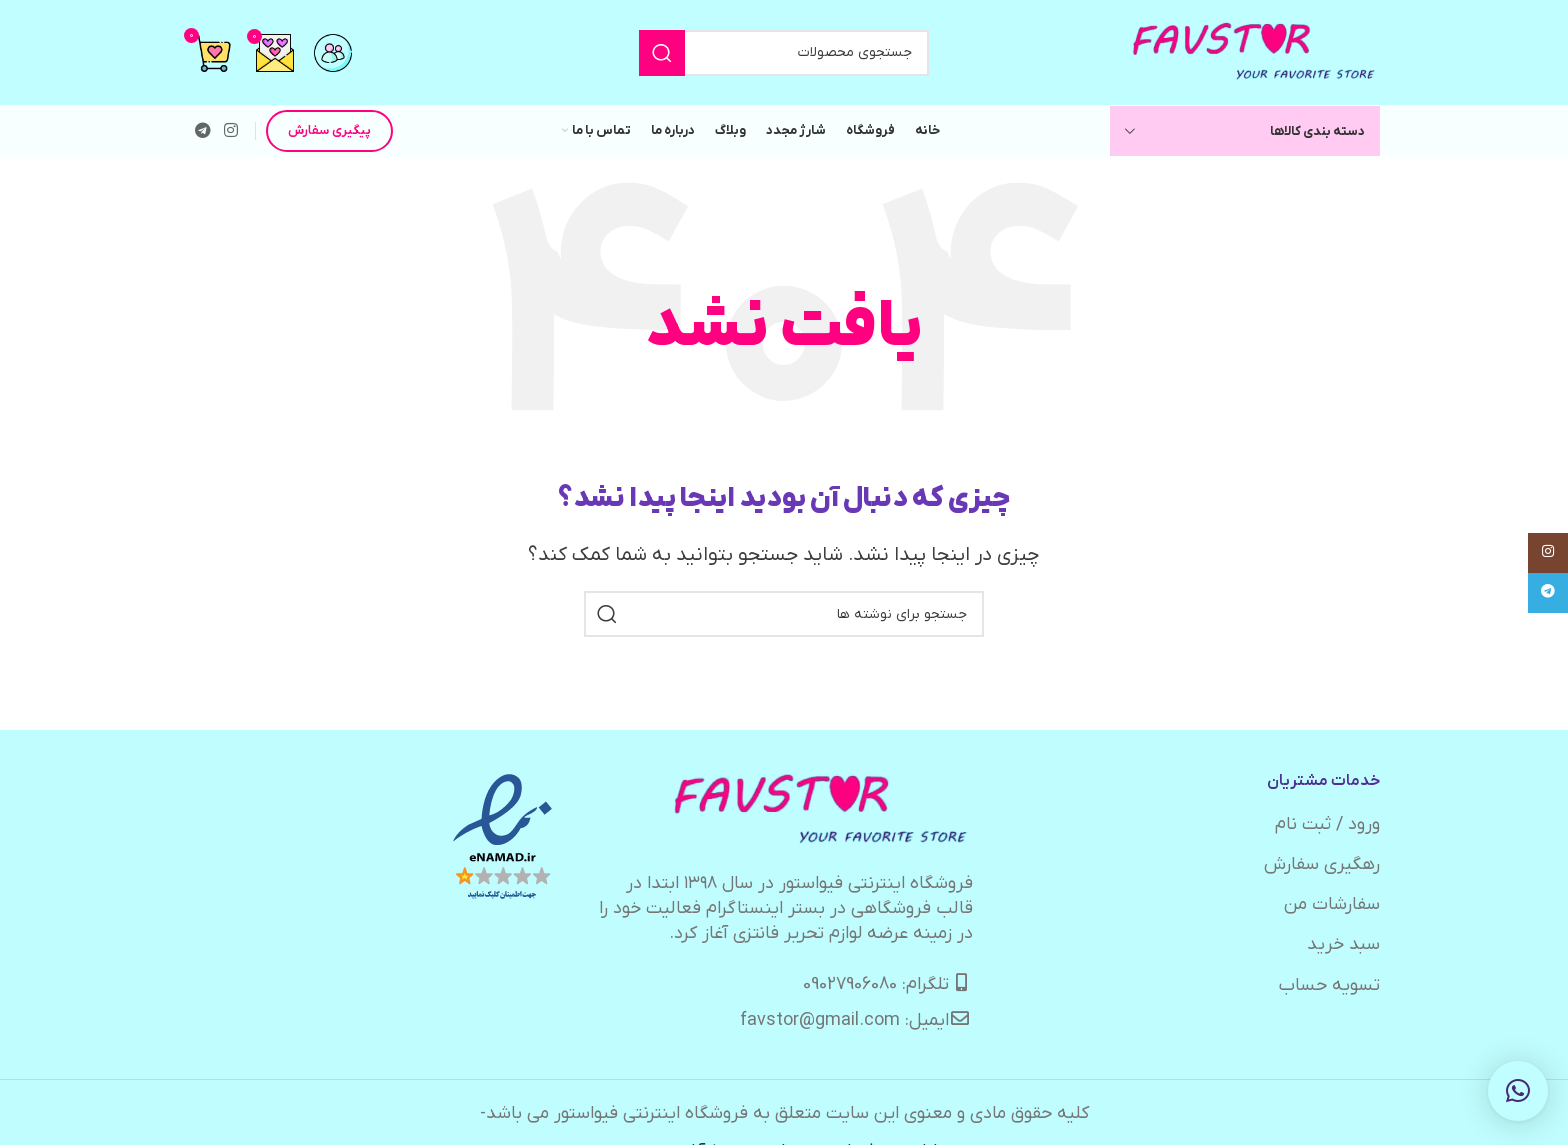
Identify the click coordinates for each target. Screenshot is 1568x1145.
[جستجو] (784, 53)
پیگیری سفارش (329, 130)
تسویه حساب (1329, 985)
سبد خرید (1343, 944)
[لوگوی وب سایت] (1255, 51)
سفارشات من (1332, 904)
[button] (1518, 1091)
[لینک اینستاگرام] (230, 131)
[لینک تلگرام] (202, 131)
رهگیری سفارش (1322, 864)
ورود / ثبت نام (1327, 824)
